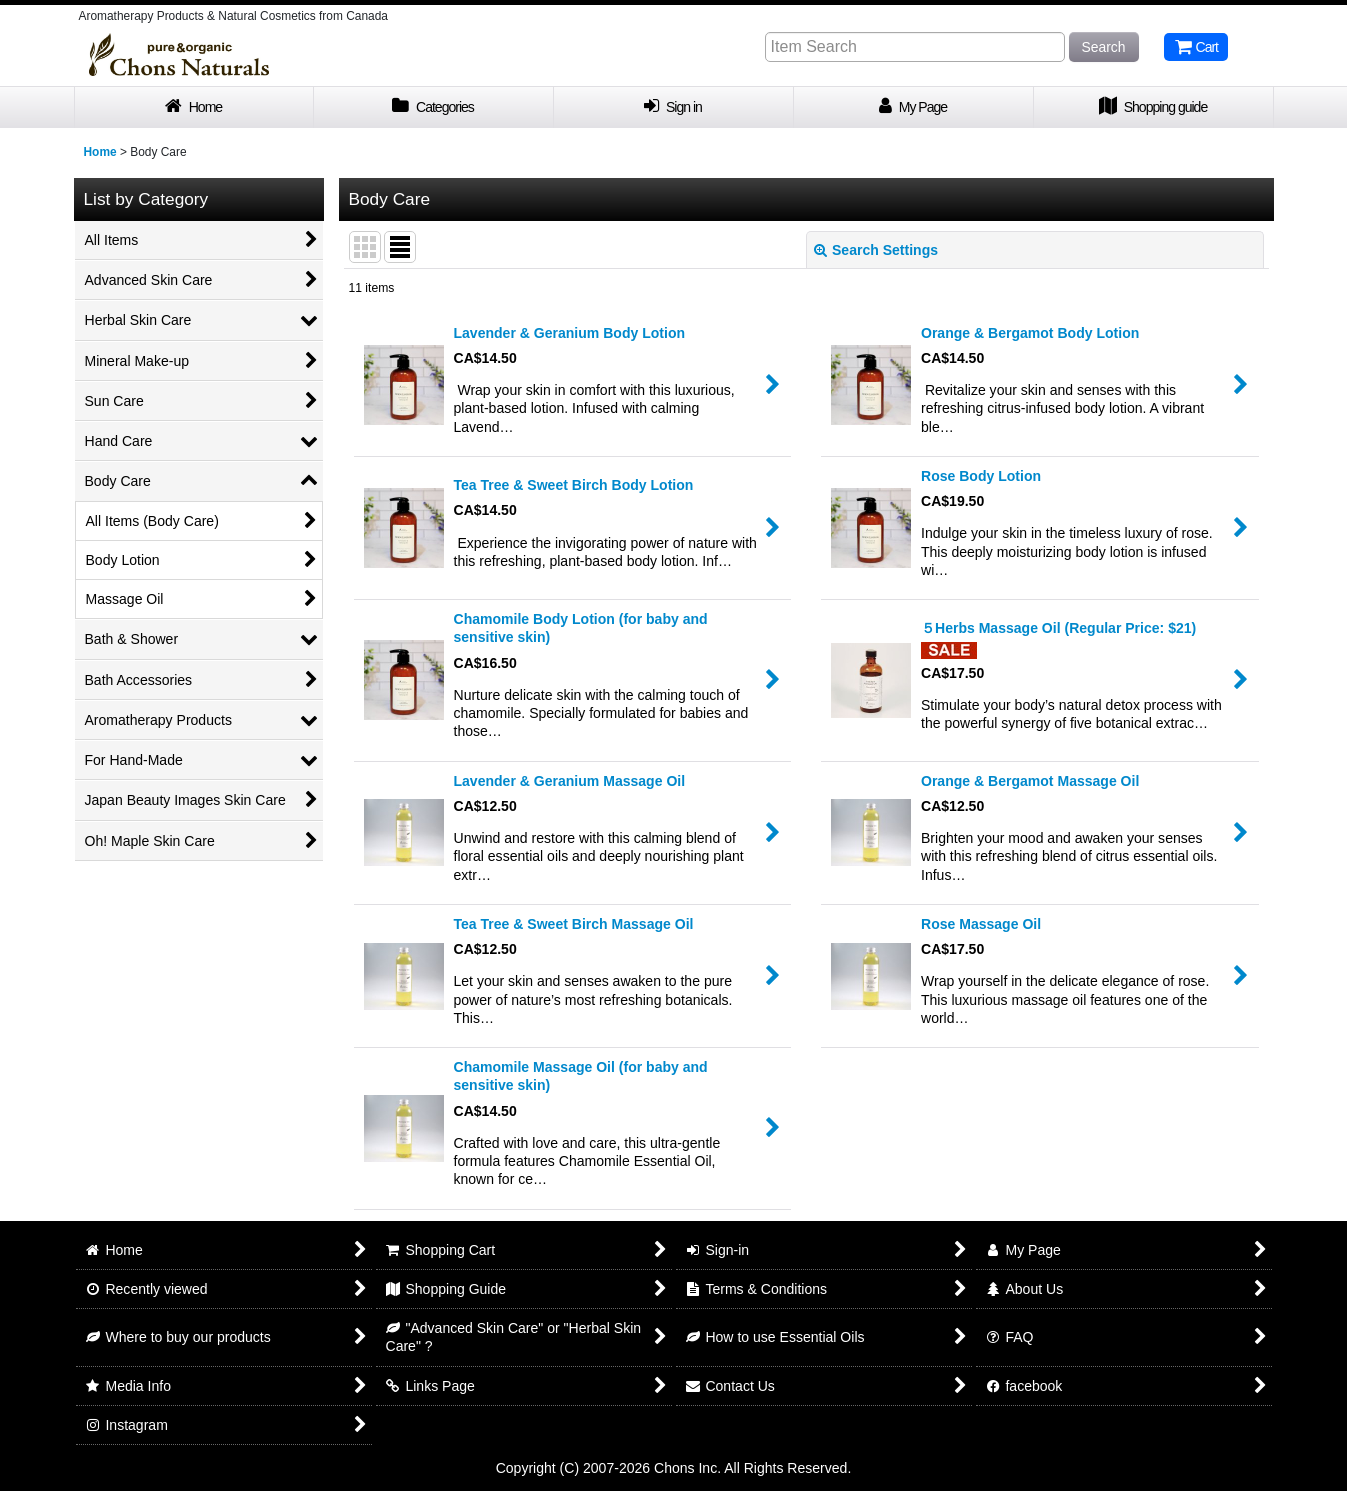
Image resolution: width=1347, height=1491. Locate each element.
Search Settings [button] (876, 250)
